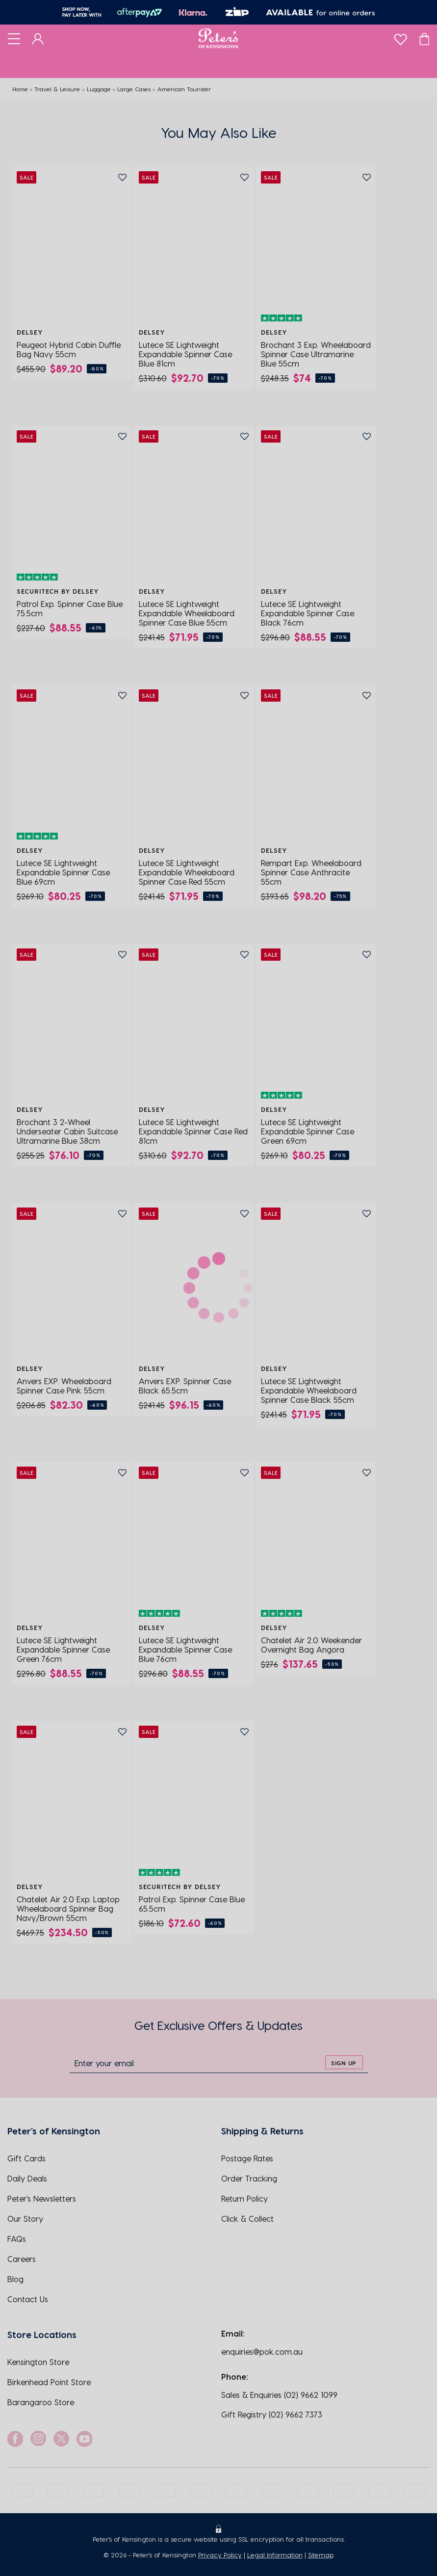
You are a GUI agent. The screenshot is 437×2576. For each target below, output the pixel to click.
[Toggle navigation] (14, 38)
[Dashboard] (38, 38)
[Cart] (424, 38)
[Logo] (218, 38)
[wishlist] (400, 37)
